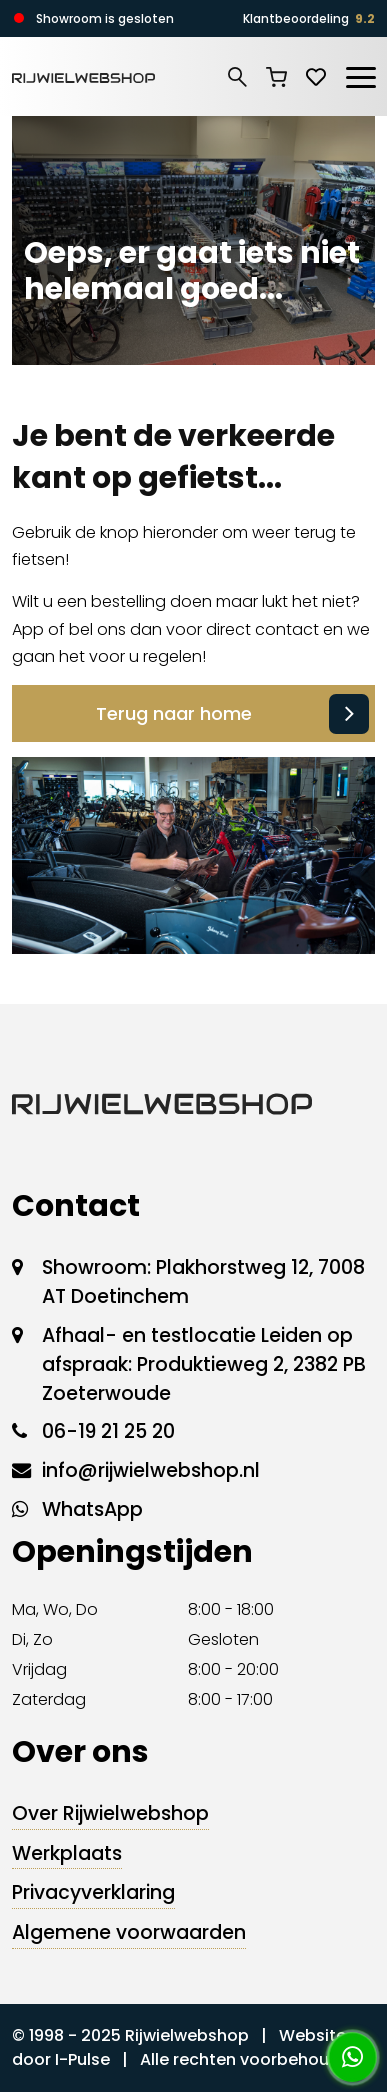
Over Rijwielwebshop (110, 1813)
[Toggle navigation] (360, 74)
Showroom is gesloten (105, 18)
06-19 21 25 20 (108, 1431)
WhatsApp (92, 1509)
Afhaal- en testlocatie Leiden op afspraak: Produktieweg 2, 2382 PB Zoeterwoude (204, 1364)
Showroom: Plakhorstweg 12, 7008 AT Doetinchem (203, 1282)
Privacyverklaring (93, 1892)
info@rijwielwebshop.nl (151, 1470)
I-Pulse (82, 2059)
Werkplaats (67, 1853)
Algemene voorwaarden (129, 1932)
